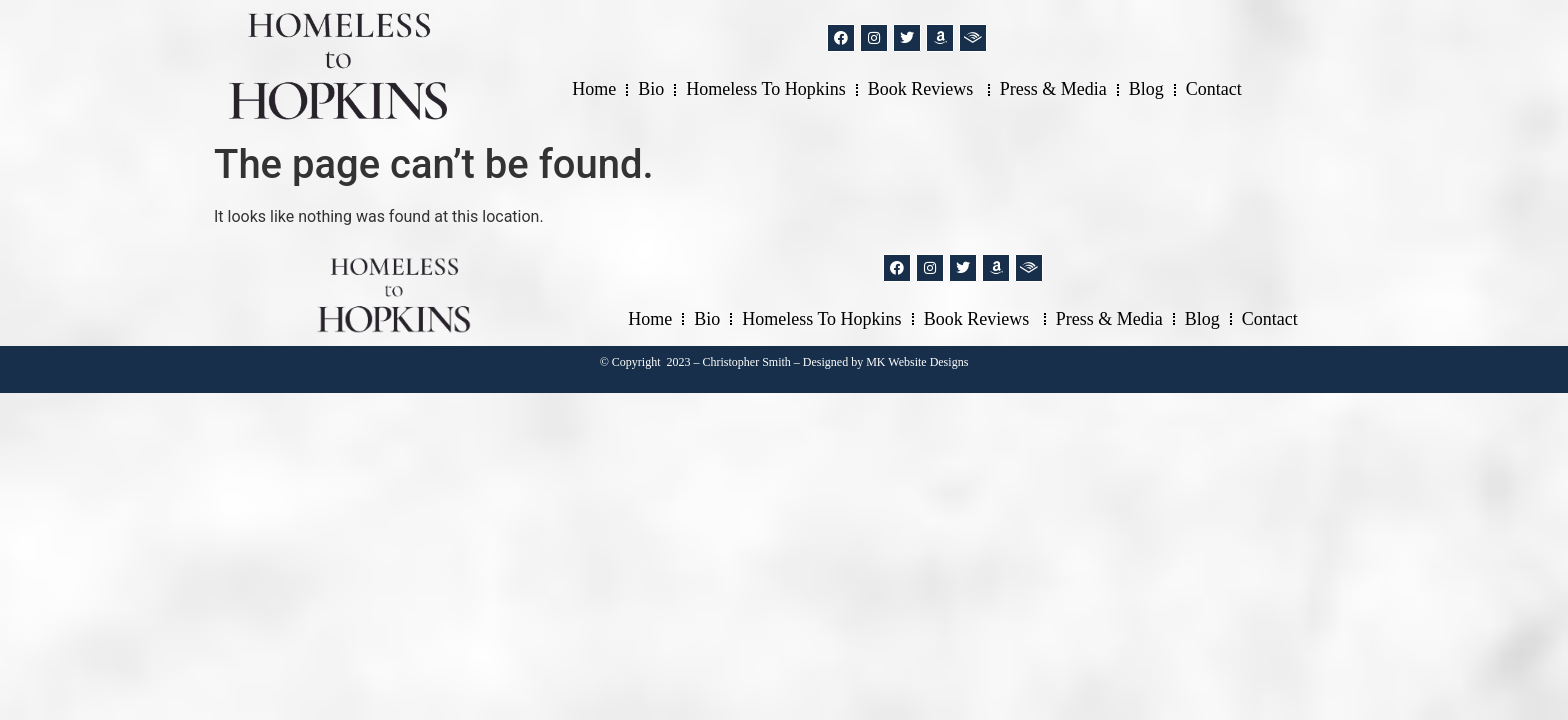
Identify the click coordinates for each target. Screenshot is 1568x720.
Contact (1214, 89)
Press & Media (1053, 89)
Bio (651, 89)
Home (594, 89)
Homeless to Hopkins (765, 89)
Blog (1146, 89)
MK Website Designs (917, 362)
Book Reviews (923, 89)
